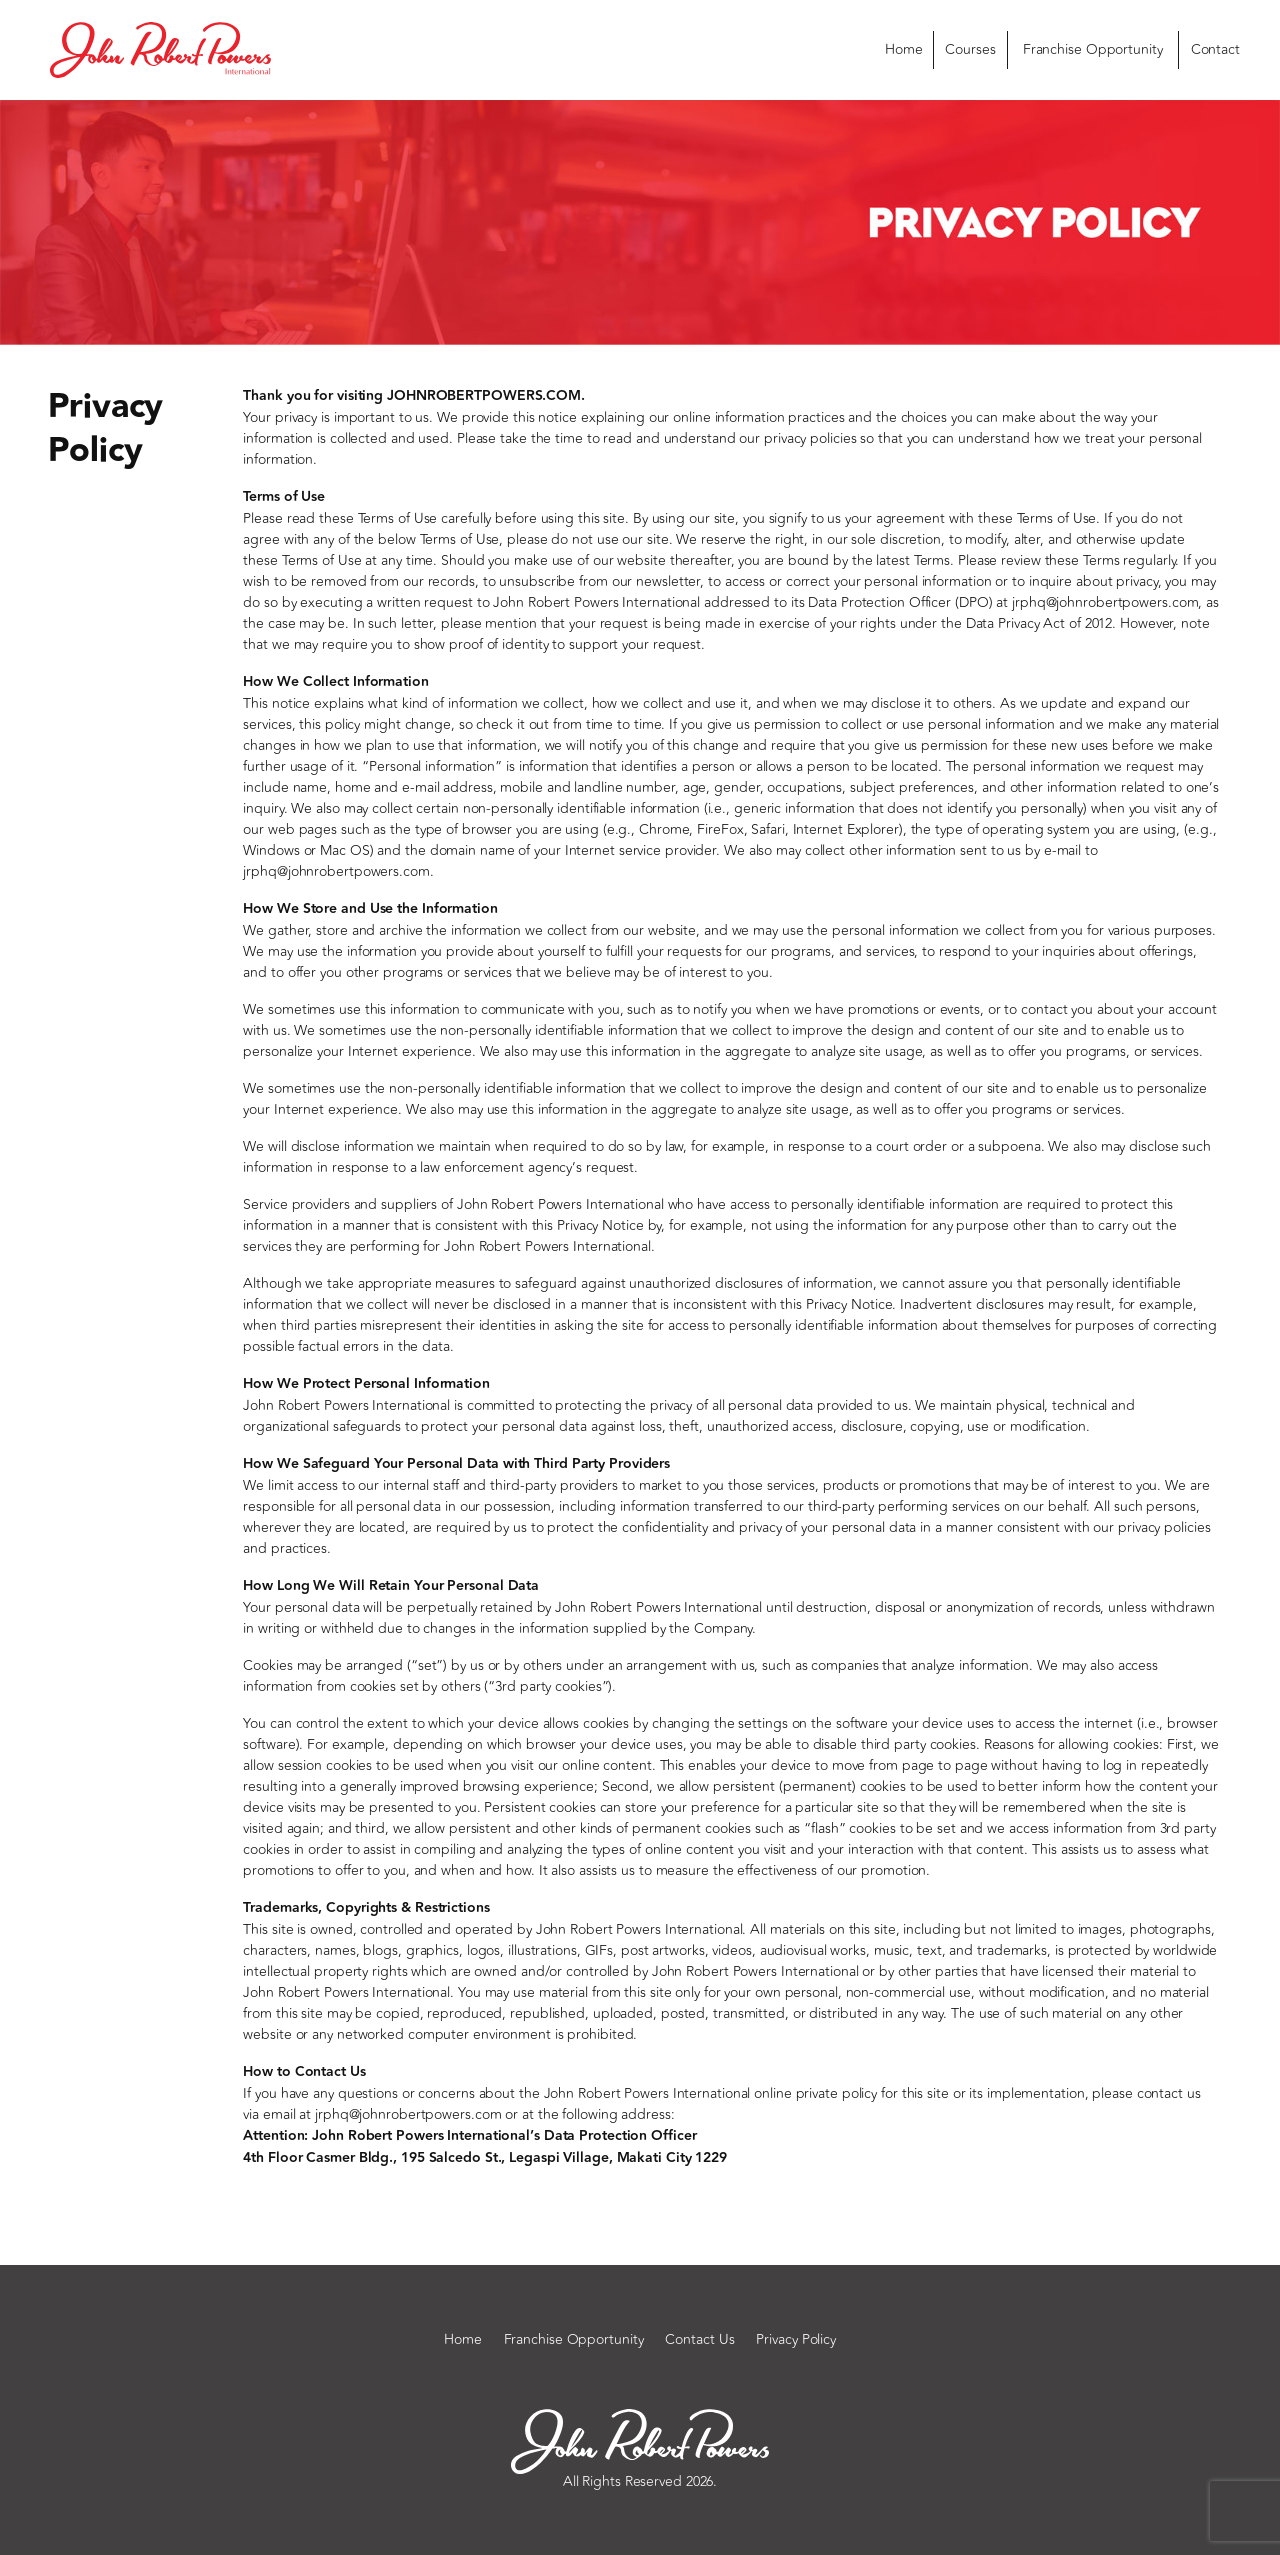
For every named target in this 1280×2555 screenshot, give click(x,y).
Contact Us (699, 2340)
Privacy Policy (796, 2340)
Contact (1215, 49)
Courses (970, 49)
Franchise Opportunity (1093, 49)
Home (904, 49)
